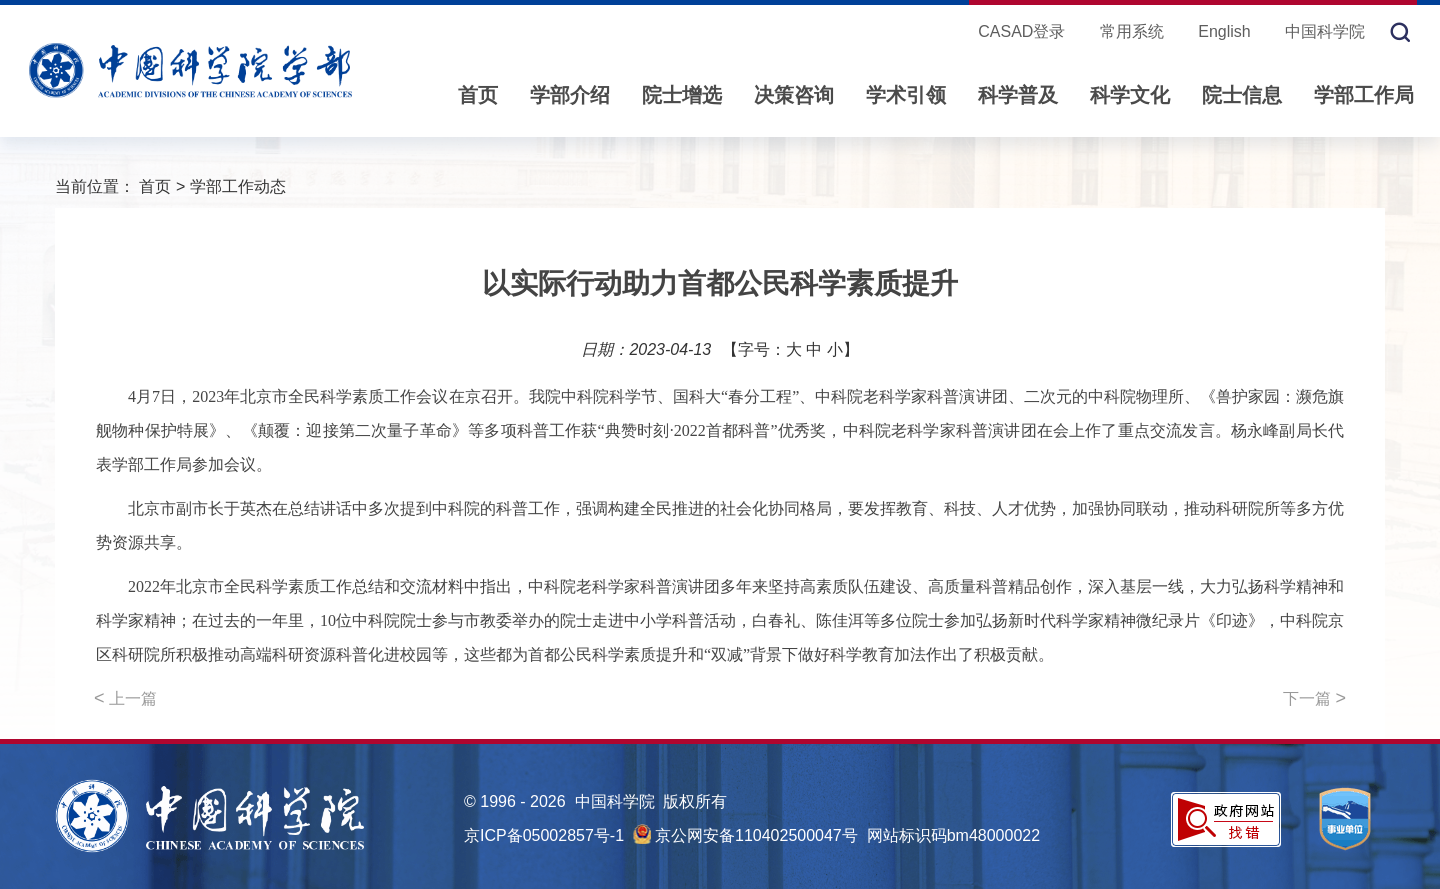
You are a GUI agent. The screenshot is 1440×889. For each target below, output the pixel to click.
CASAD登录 (1021, 31)
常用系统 (1132, 31)
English (1224, 31)
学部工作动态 (238, 186)
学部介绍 (570, 95)
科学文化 (1130, 95)
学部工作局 (1364, 95)
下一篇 (1314, 698)
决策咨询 (794, 95)
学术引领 (906, 95)
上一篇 (125, 698)
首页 (478, 95)
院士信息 (1242, 95)
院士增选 (682, 95)
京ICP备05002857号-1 (544, 835)
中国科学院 (1325, 31)
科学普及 (1018, 95)
